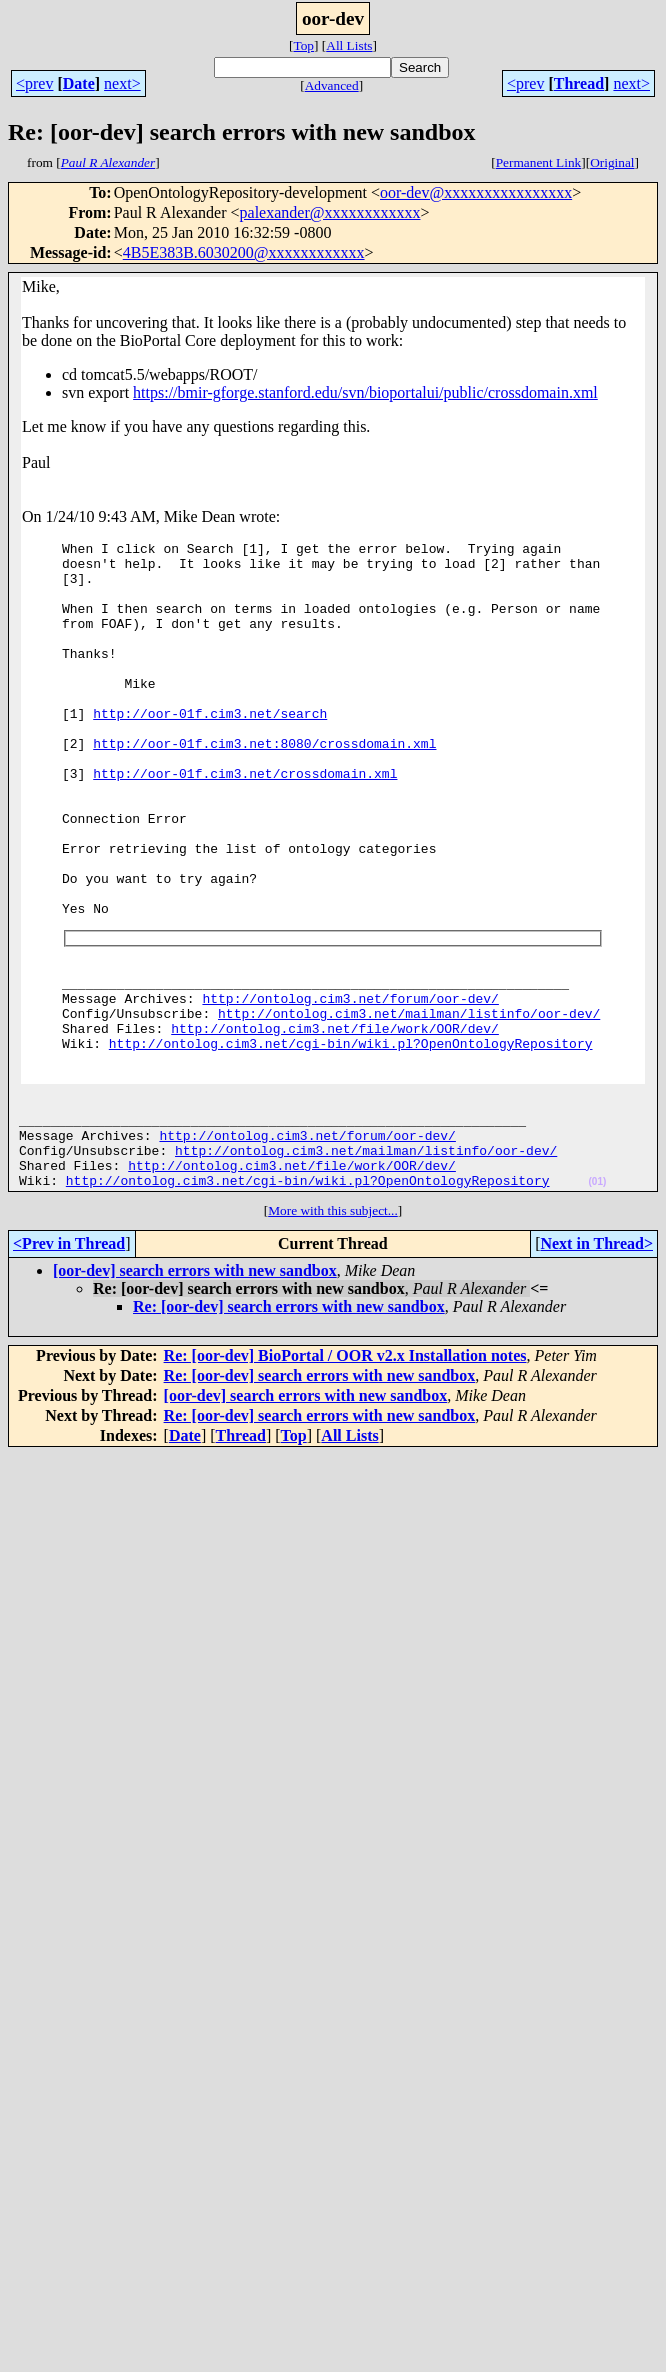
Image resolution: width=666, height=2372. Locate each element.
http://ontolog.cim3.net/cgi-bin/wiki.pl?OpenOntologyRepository (351, 1139)
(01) (597, 1298)
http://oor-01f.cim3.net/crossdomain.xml (245, 821)
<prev (34, 83)
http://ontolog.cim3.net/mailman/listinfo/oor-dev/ (409, 1103)
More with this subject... (333, 1327)
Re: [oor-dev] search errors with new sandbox (289, 1423)
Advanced (332, 85)
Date (79, 83)
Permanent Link (539, 162)
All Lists (349, 45)
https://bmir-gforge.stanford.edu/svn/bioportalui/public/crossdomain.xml (365, 392)
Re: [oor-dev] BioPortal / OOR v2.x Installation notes (345, 1472)
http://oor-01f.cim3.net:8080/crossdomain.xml (264, 785)
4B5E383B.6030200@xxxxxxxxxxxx (244, 252)
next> (122, 83)
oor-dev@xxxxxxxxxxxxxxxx (476, 192)
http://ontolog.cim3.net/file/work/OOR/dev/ (335, 1121)
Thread (579, 83)
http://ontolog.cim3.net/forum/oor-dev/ (350, 1085)
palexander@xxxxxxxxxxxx (330, 212)
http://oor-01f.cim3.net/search (210, 749)
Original (612, 162)
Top (303, 45)
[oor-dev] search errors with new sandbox (195, 1387)
